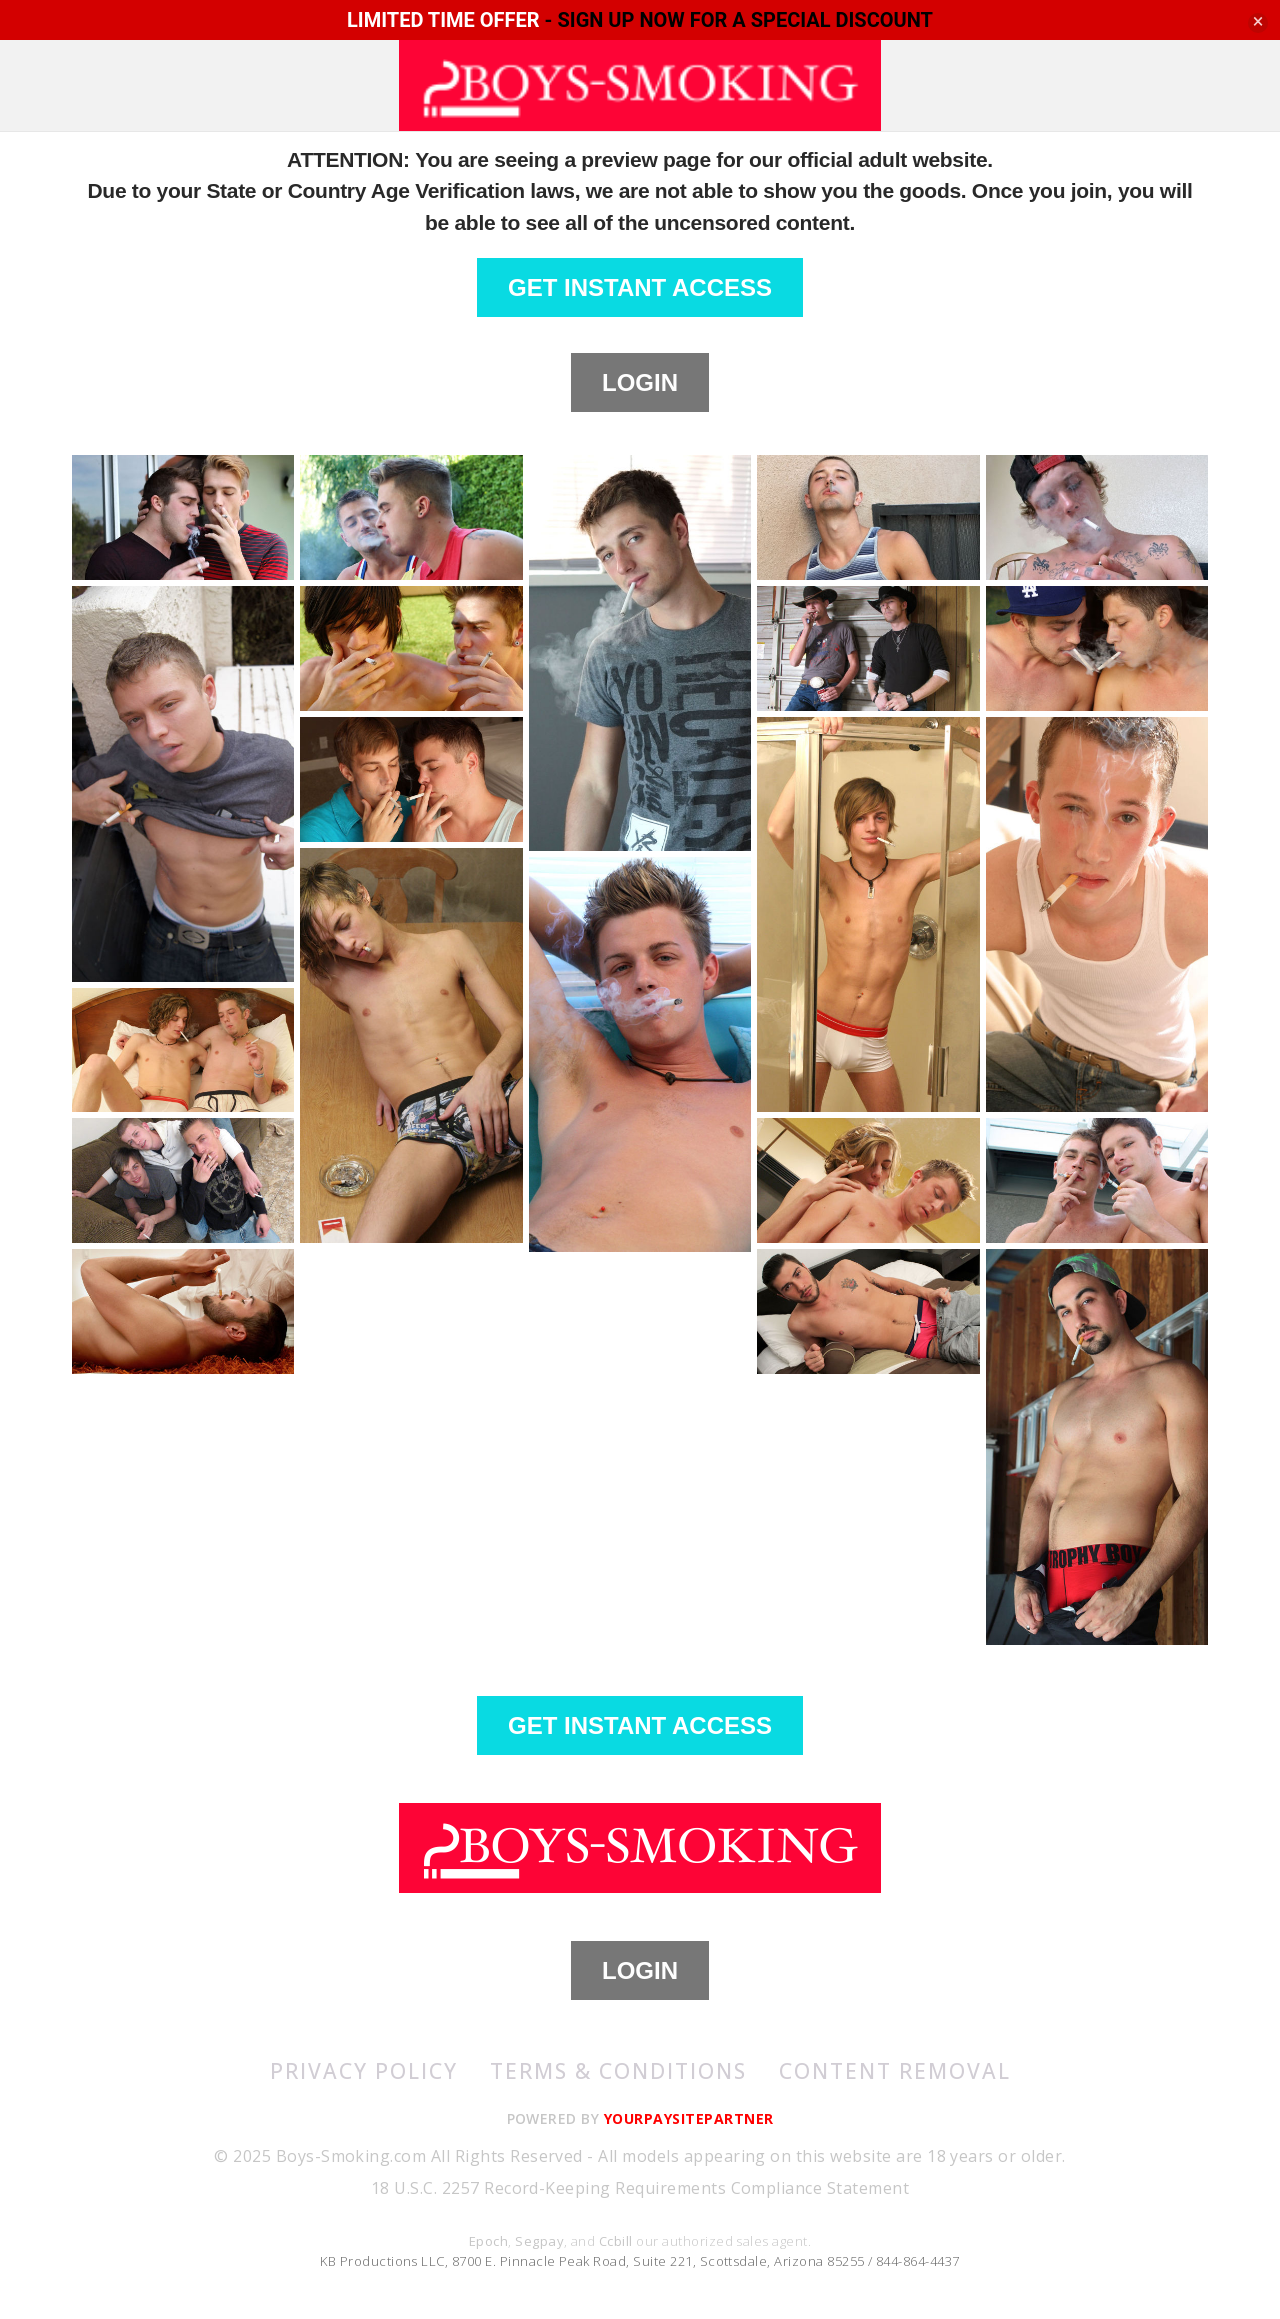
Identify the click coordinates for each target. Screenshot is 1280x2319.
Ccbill (616, 2241)
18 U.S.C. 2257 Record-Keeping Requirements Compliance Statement (640, 2188)
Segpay (539, 2241)
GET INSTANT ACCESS (640, 287)
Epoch (488, 2241)
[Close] (1258, 23)
